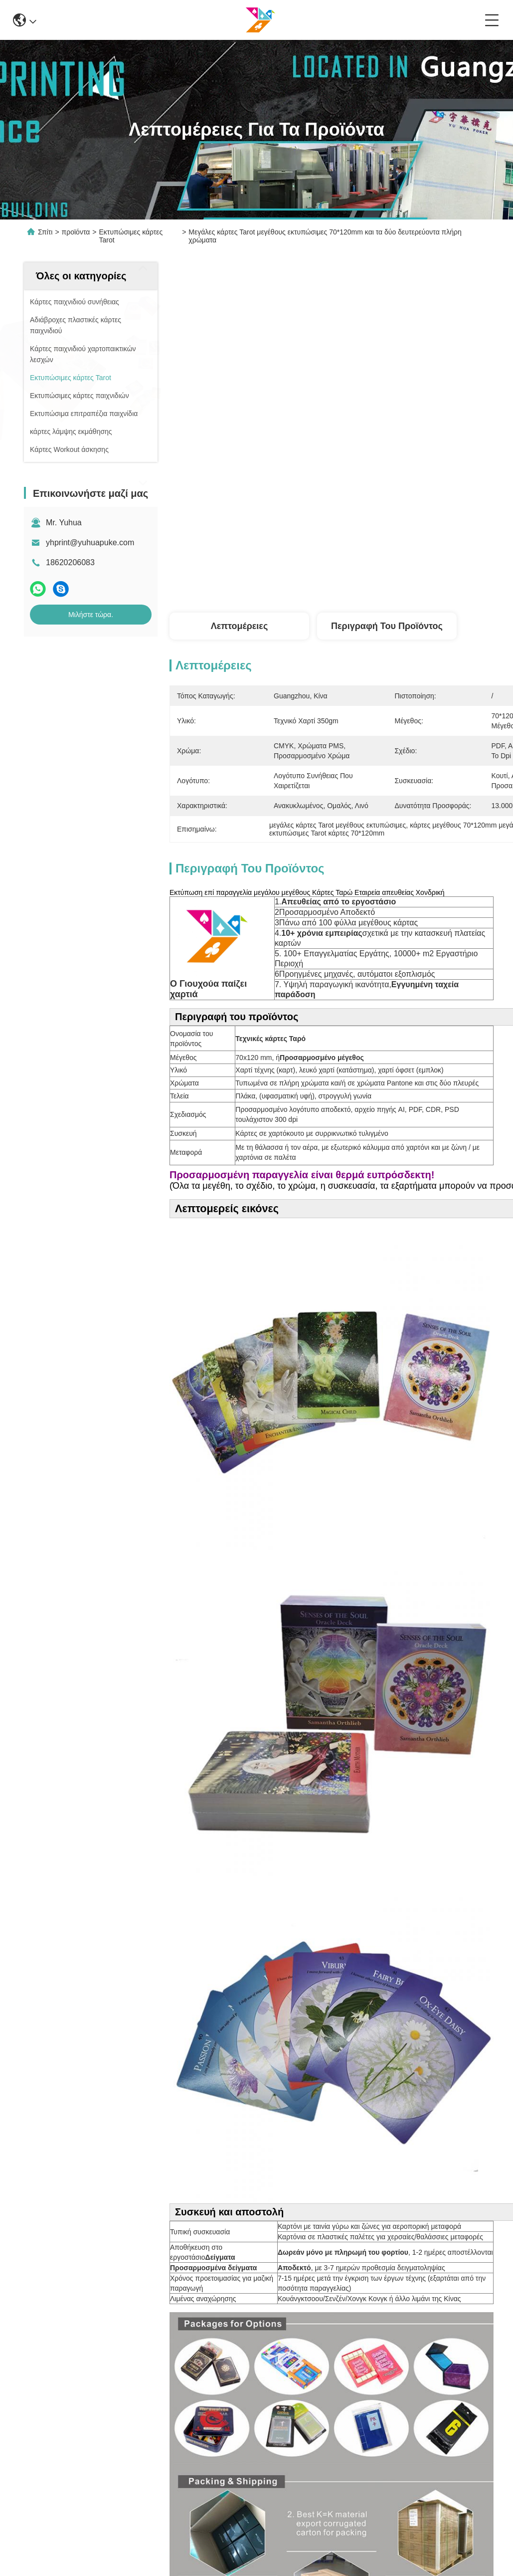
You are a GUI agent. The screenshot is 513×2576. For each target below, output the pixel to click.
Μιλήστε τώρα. (90, 615)
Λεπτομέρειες (239, 626)
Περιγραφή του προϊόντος (387, 626)
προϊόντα (76, 232)
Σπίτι (45, 232)
